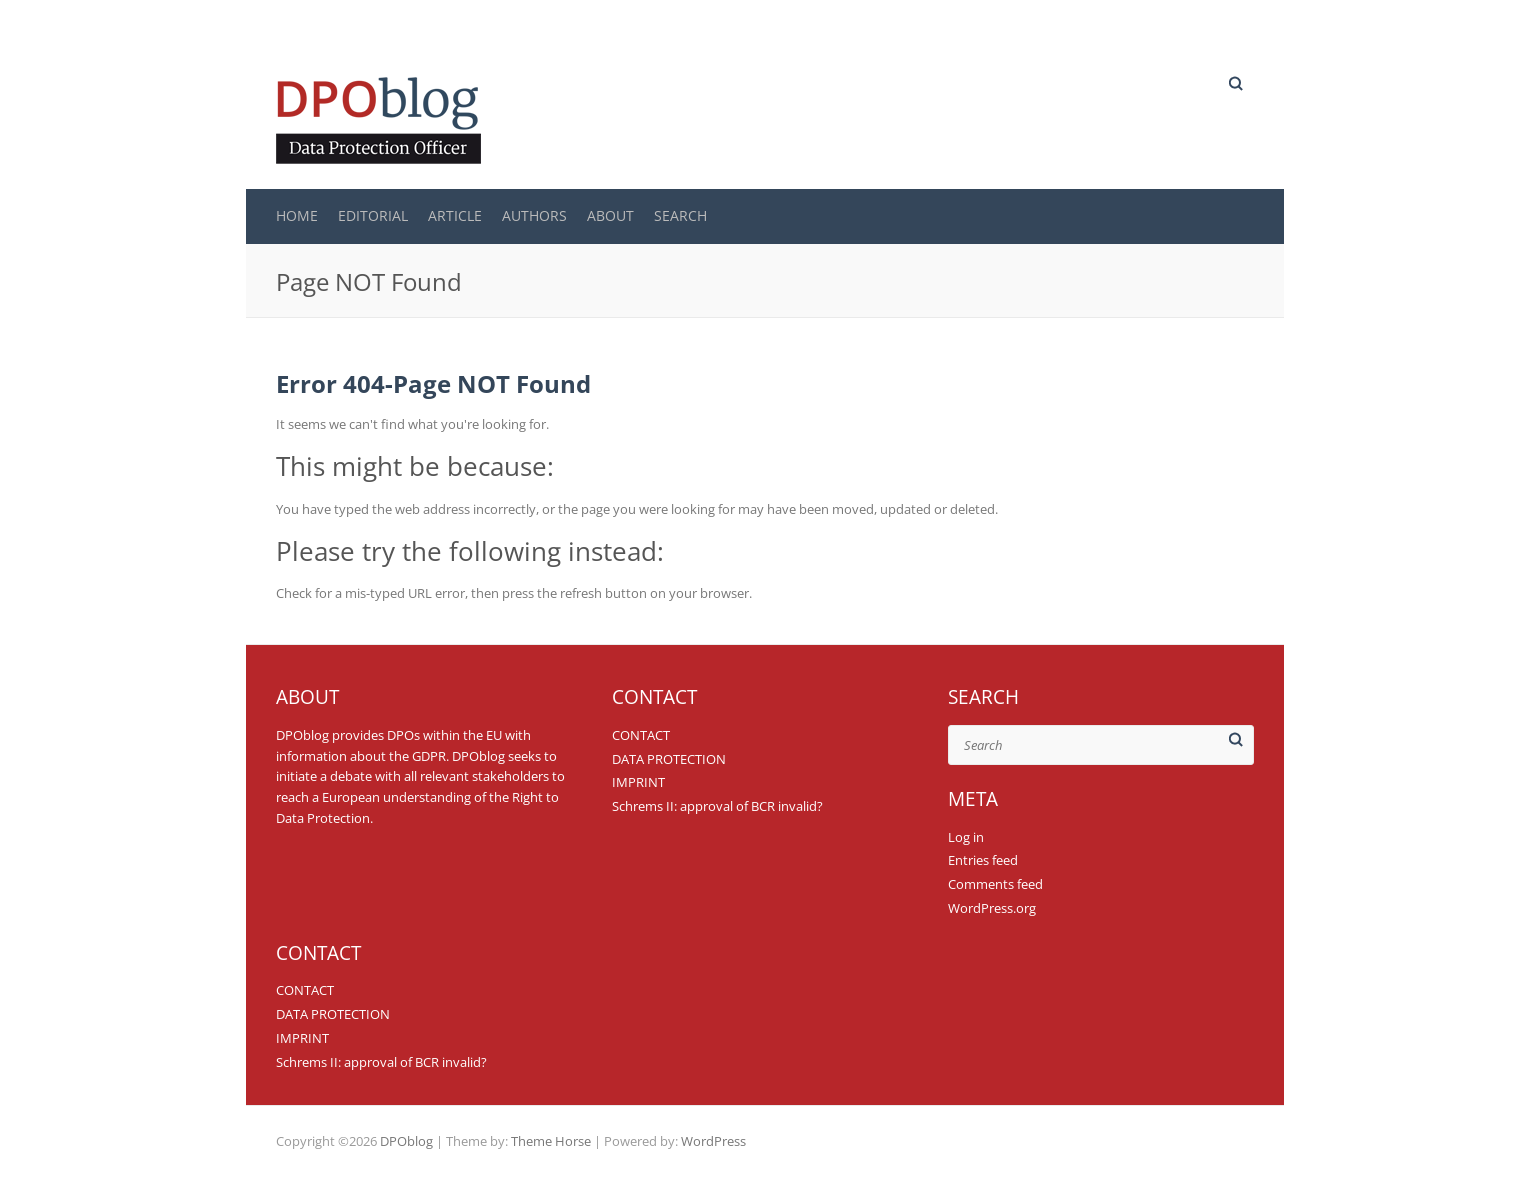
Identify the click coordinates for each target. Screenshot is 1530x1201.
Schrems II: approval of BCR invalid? (717, 806)
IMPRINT (638, 782)
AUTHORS (534, 215)
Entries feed (983, 860)
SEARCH (680, 215)
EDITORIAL (373, 215)
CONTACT (641, 735)
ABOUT (610, 215)
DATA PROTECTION (669, 759)
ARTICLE (455, 215)
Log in (966, 837)
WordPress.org (992, 908)
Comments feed (995, 884)
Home (297, 215)
